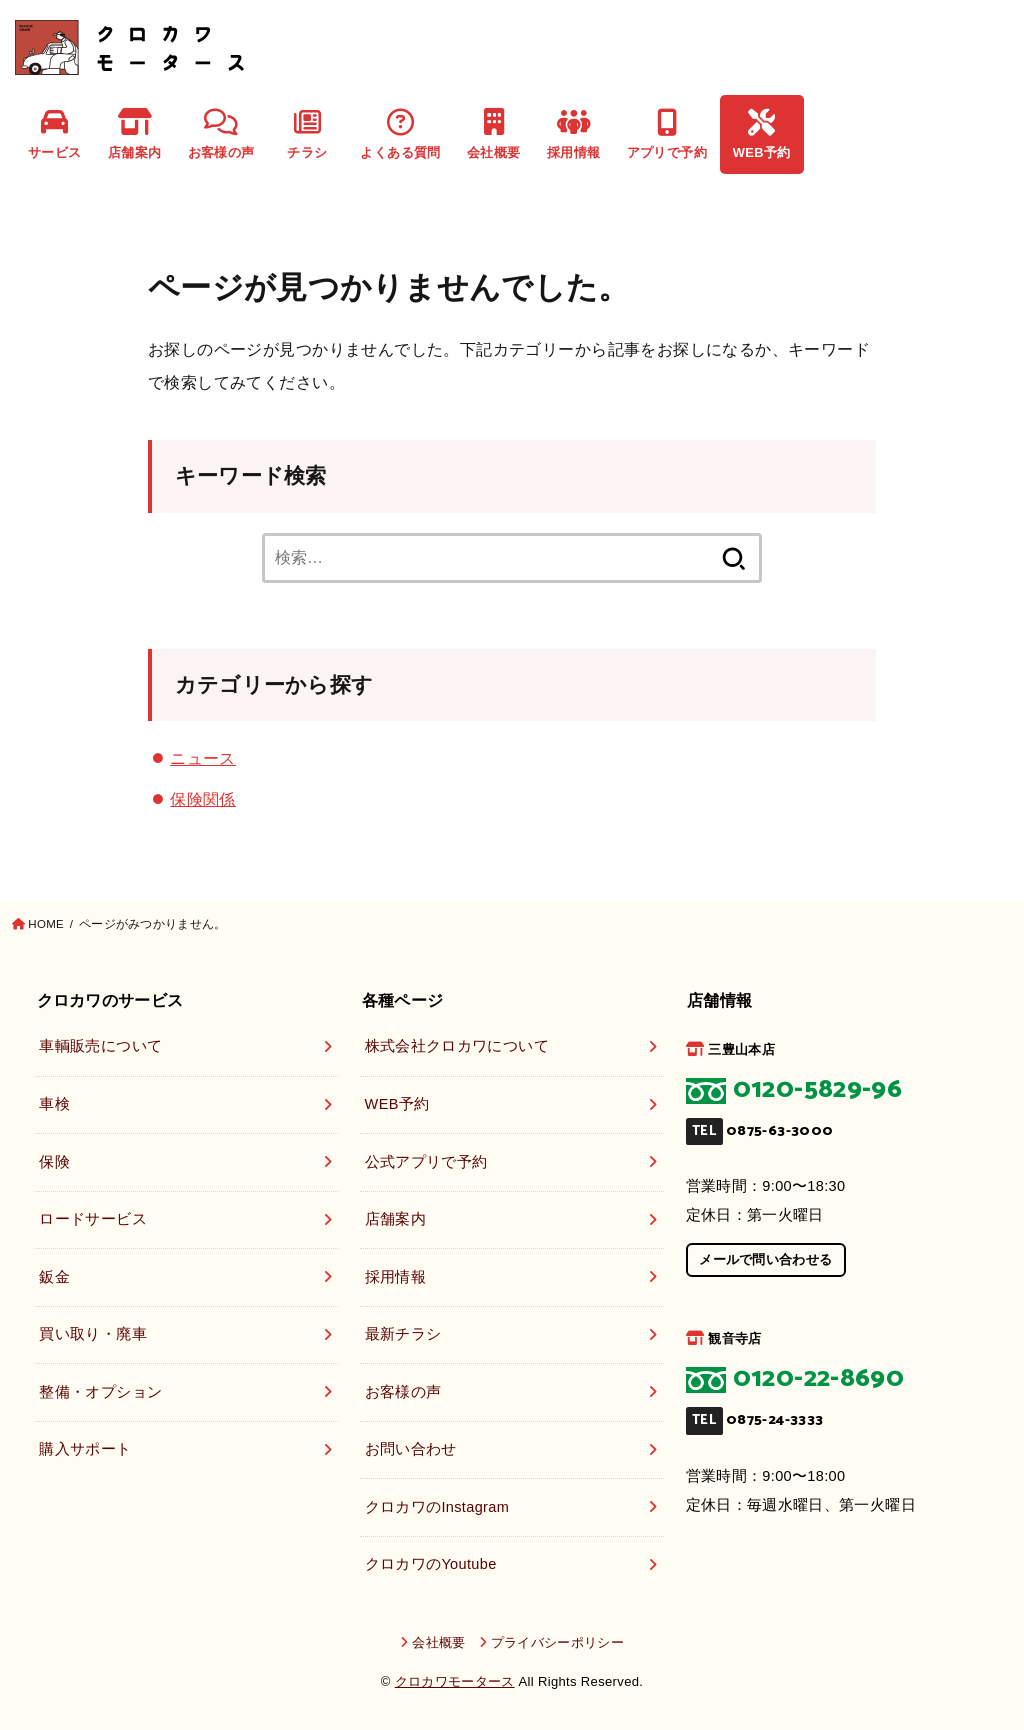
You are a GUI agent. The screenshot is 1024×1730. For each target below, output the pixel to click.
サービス (55, 134)
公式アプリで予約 (426, 1162)
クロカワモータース (455, 1681)
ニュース (203, 758)
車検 (54, 1104)
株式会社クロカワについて (457, 1046)
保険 (54, 1162)
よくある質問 (400, 134)
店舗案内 (135, 134)
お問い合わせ (411, 1449)
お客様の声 (221, 134)
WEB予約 (762, 134)
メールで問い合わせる (765, 1259)
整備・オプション (100, 1392)
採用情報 (574, 134)
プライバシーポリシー (557, 1642)
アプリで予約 (667, 134)
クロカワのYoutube (431, 1564)
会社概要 (494, 134)
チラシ (307, 134)
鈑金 (54, 1277)
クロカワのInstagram (437, 1507)
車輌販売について (100, 1046)
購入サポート (85, 1449)
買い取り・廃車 (93, 1334)
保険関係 (203, 799)
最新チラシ (403, 1334)
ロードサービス (93, 1219)
